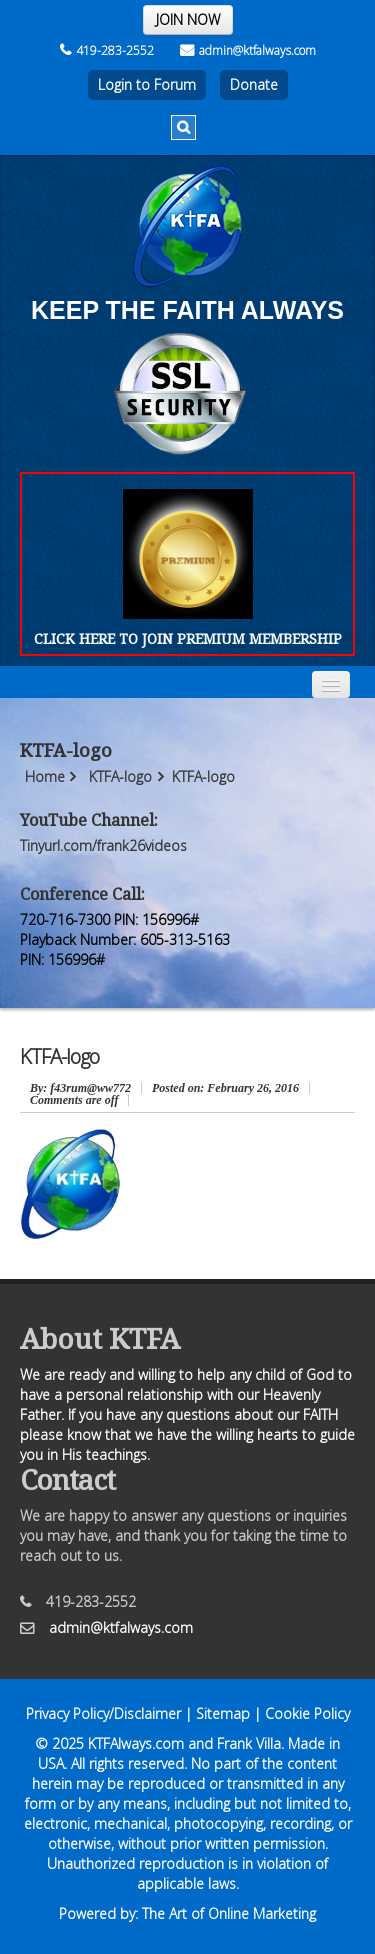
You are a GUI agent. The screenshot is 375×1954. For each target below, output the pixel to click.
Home (45, 776)
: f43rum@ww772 (80, 1088)
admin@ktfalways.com (248, 50)
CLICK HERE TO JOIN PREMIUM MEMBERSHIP (188, 638)
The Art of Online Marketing (229, 1913)
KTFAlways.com (136, 1743)
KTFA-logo (120, 776)
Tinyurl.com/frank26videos (103, 845)
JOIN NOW (188, 19)
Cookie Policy (307, 1713)
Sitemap (223, 1713)
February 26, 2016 (225, 1088)
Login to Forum (147, 84)
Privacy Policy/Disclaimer (103, 1713)
